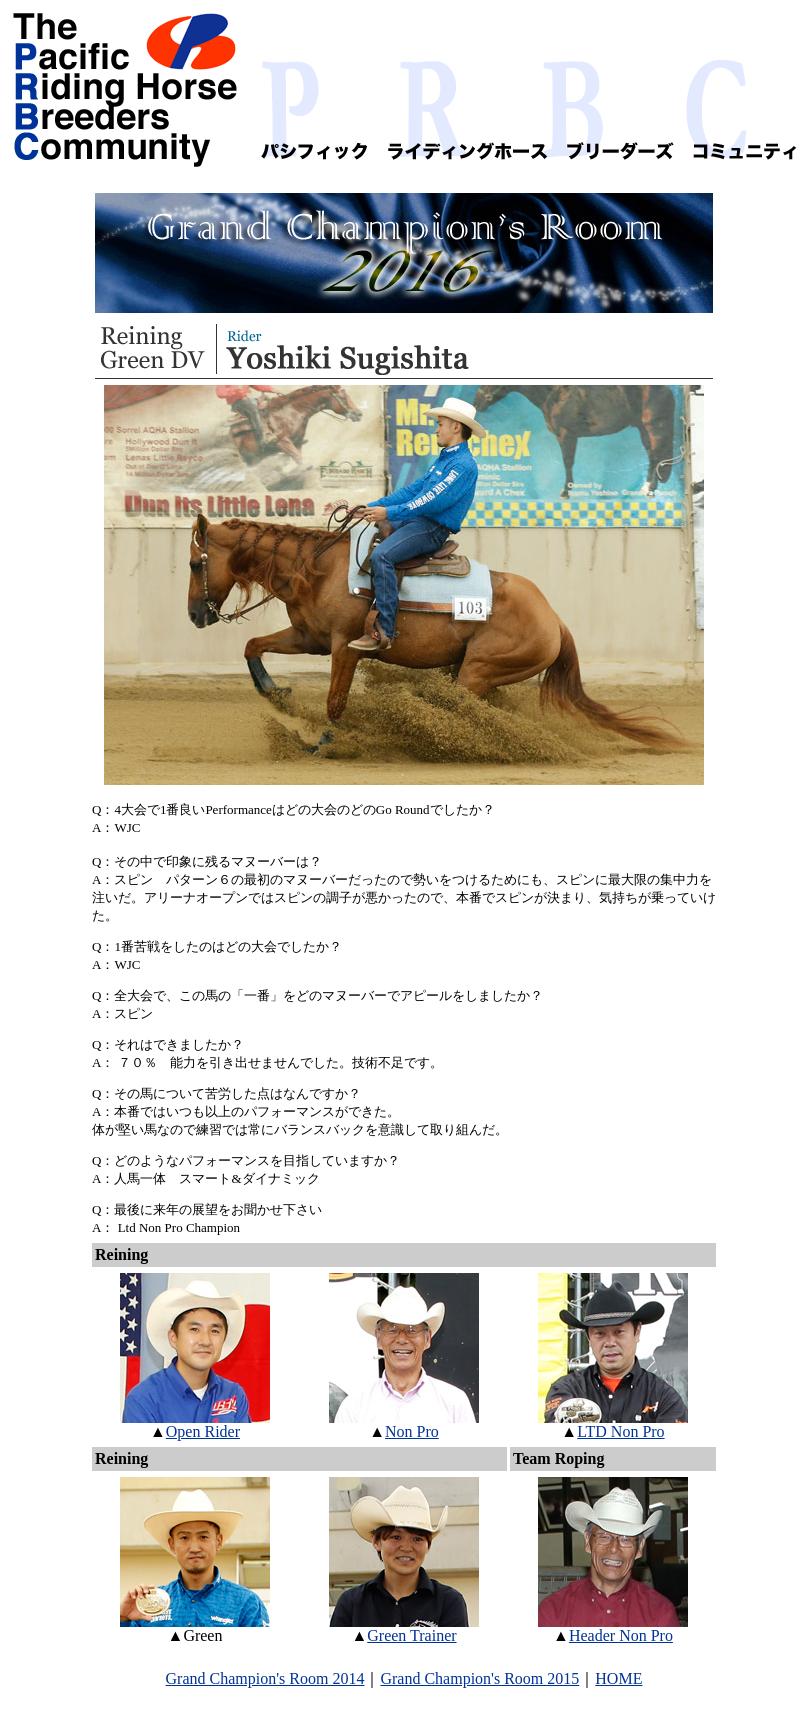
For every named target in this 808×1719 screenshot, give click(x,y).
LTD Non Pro (620, 1431)
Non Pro (412, 1431)
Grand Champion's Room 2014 (265, 1678)
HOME (618, 1678)
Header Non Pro (621, 1635)
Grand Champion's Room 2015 (479, 1678)
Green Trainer (411, 1635)
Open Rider (203, 1431)
